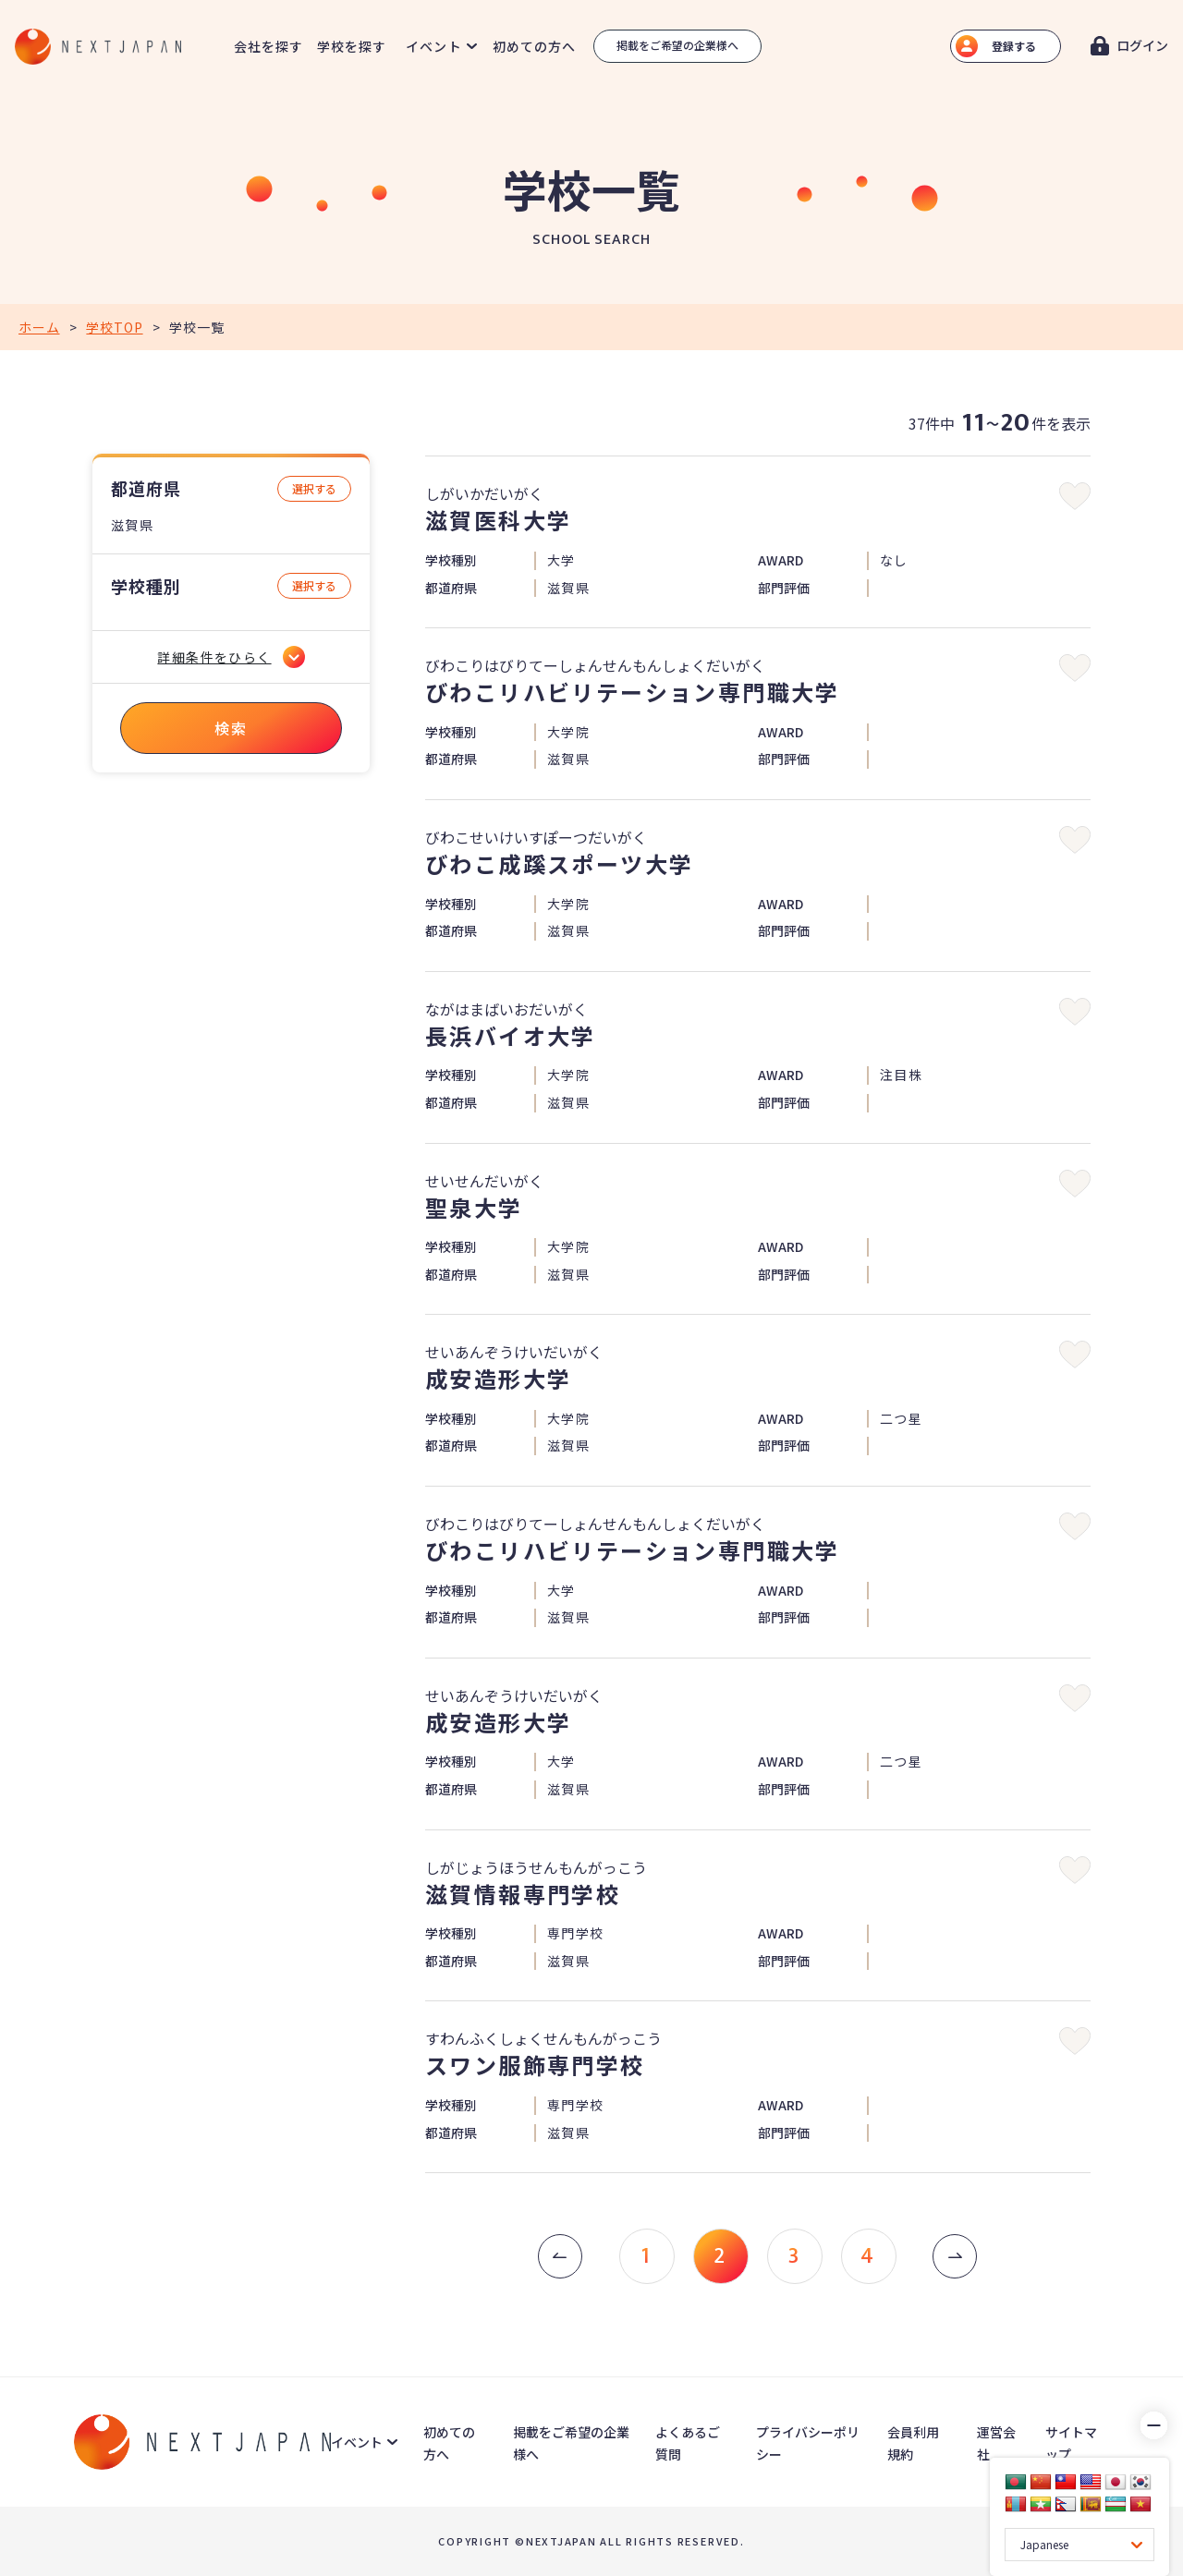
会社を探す (269, 46)
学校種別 (146, 586)
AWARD (780, 560)
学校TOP (114, 327)
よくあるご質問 (687, 2443)
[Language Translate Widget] (1079, 2544)
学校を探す (352, 46)
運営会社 (996, 2443)
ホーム (39, 327)
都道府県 (146, 488)
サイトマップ (1071, 2443)
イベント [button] (433, 46)
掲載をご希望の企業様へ (677, 45)
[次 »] (955, 2256)
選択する (314, 488)
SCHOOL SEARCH (591, 240)
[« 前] (560, 2256)
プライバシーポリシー (808, 2443)
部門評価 (784, 588)
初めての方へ (535, 46)
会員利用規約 (913, 2443)
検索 (231, 728)
